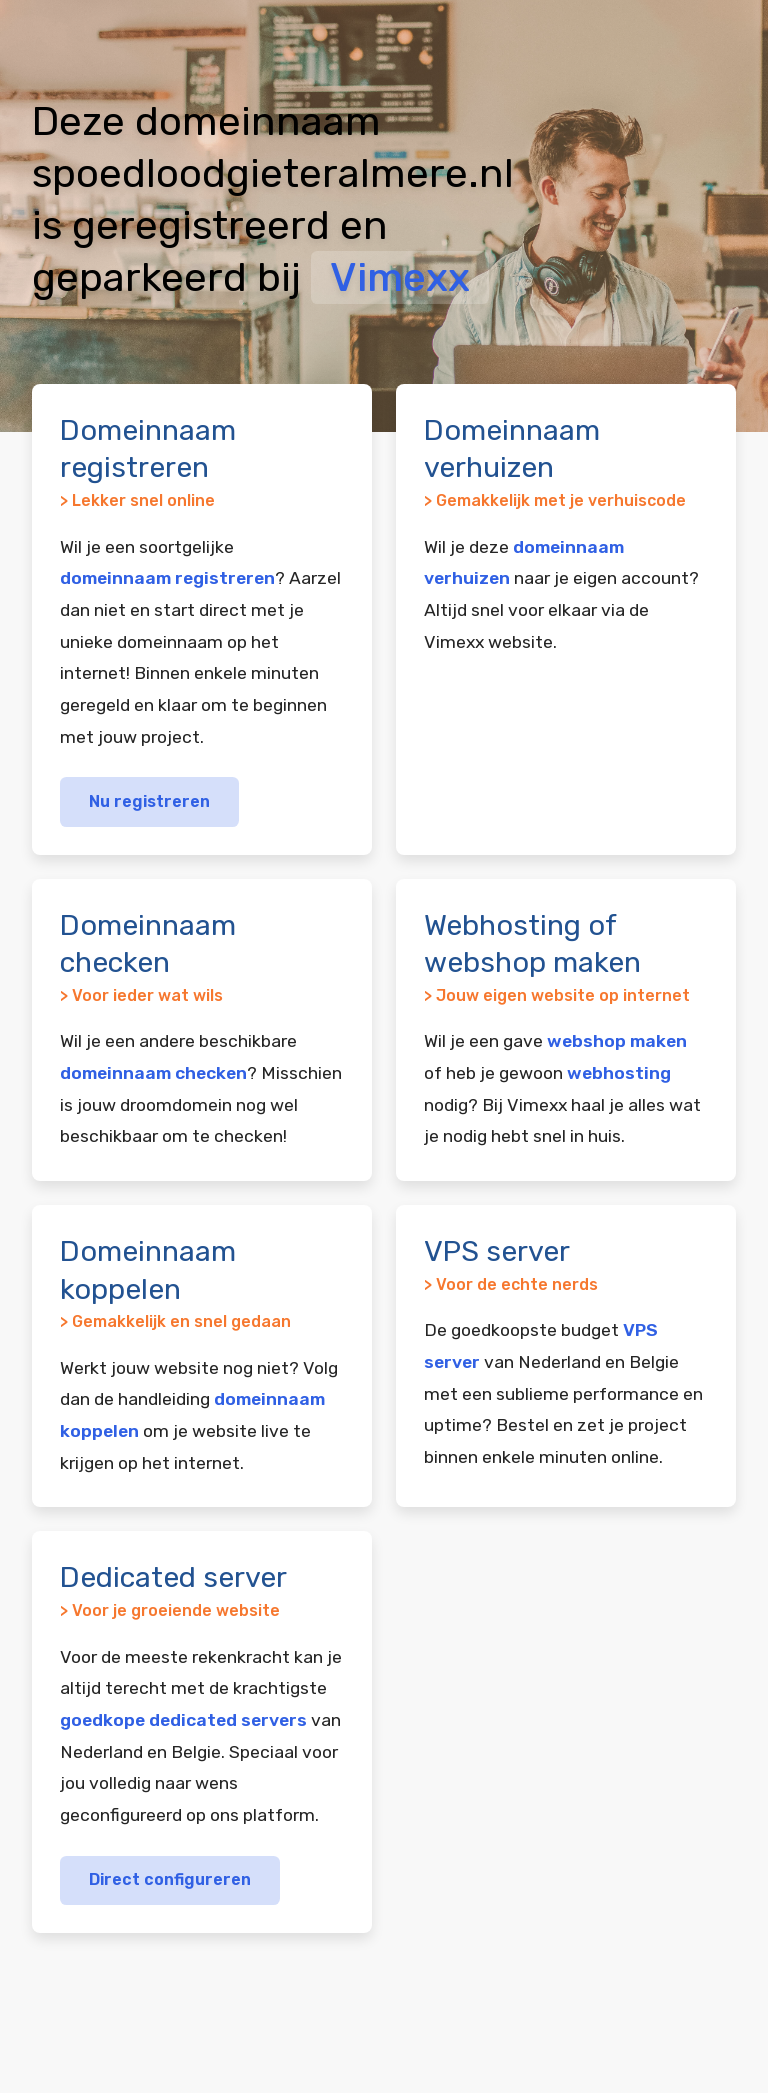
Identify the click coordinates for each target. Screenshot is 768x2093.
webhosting (619, 1073)
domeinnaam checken (153, 1073)
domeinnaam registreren (167, 578)
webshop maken (617, 1041)
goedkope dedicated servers (183, 1720)
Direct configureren (170, 1879)
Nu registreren (149, 801)
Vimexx (400, 277)
